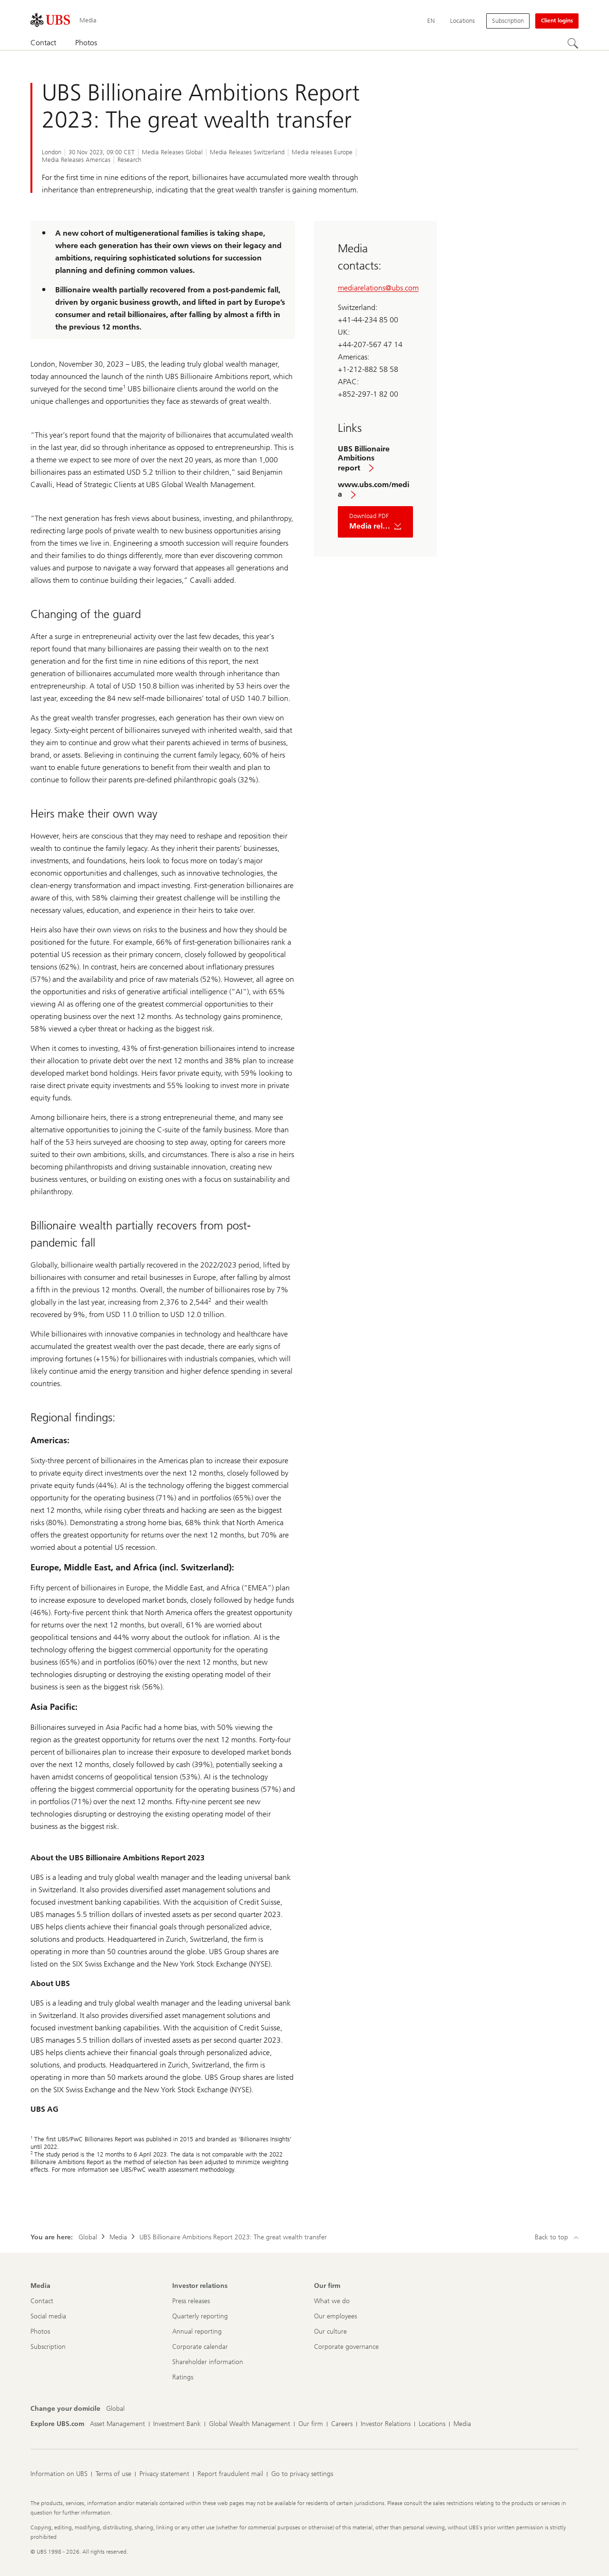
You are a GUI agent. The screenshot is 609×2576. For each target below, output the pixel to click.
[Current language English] (431, 21)
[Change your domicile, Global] (115, 2409)
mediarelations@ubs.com (378, 287)
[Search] (573, 43)
